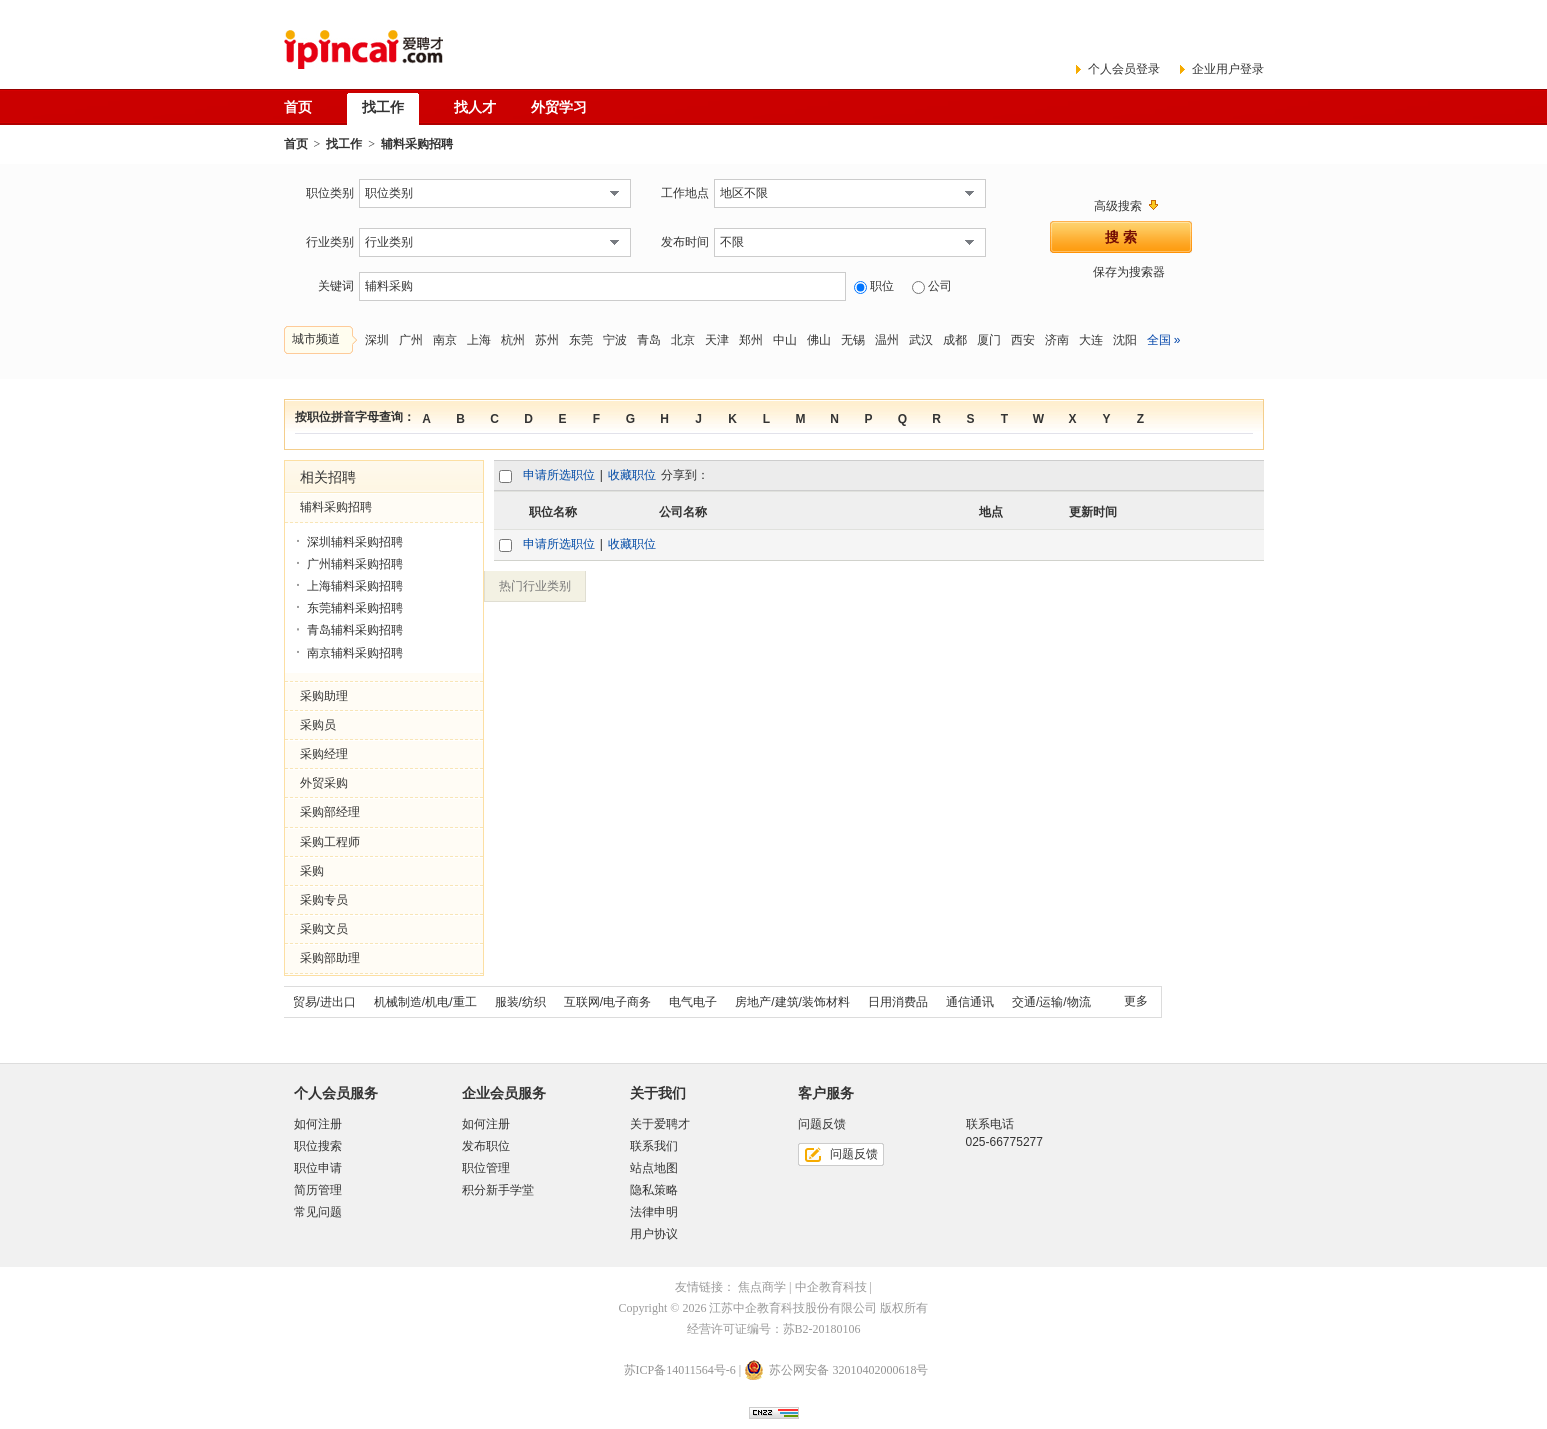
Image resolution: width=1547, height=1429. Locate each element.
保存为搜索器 (1129, 272)
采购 (312, 871)
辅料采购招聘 (336, 507)
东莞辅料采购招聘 (355, 608)
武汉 (921, 340)
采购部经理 (330, 812)
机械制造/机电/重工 (425, 1002)
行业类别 (330, 242)
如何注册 (318, 1124)
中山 (785, 340)
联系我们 (654, 1146)
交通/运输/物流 (1051, 1002)
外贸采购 (324, 783)
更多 (1136, 1001)
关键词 (336, 286)
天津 (717, 340)
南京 (445, 340)
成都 (955, 340)
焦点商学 (762, 1287)
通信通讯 (970, 1002)
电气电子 (693, 1002)
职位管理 (486, 1168)
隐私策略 (654, 1190)
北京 (683, 340)
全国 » (1164, 340)
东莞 (581, 340)
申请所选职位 (559, 475)
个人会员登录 (1124, 69)
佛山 (819, 340)
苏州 (547, 340)
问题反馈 (854, 1154)
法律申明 (654, 1212)
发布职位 (486, 1146)
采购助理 (324, 696)
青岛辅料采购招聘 (355, 630)
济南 (1057, 340)
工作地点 (685, 193)
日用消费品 (898, 1002)
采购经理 (324, 754)
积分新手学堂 (498, 1190)
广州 (411, 340)
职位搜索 (318, 1146)
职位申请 (318, 1168)
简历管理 (318, 1190)
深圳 (377, 340)
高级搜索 (1118, 206)
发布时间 (685, 242)
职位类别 (330, 193)
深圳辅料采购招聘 (355, 542)
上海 (479, 340)
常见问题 (318, 1212)
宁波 (615, 340)
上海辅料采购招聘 (355, 586)
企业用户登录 (1228, 69)
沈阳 (1125, 340)
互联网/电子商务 (607, 1002)
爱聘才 (363, 49)
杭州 (513, 340)
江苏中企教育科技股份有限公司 (793, 1308)
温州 (887, 340)
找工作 (344, 144)
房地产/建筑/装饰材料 (792, 1002)
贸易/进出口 (324, 1002)
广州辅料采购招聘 (355, 564)
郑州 (751, 340)
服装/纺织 (520, 1002)
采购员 (318, 725)
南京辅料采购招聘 (355, 653)
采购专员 (324, 900)
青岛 (649, 340)
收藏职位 (632, 475)
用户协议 (654, 1234)
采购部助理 (330, 958)
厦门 (989, 340)
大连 (1091, 340)
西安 (1023, 340)
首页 (296, 144)
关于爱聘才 (660, 1124)
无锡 (853, 340)
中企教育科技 (831, 1287)
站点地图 (654, 1168)
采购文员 (324, 929)
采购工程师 (330, 842)
